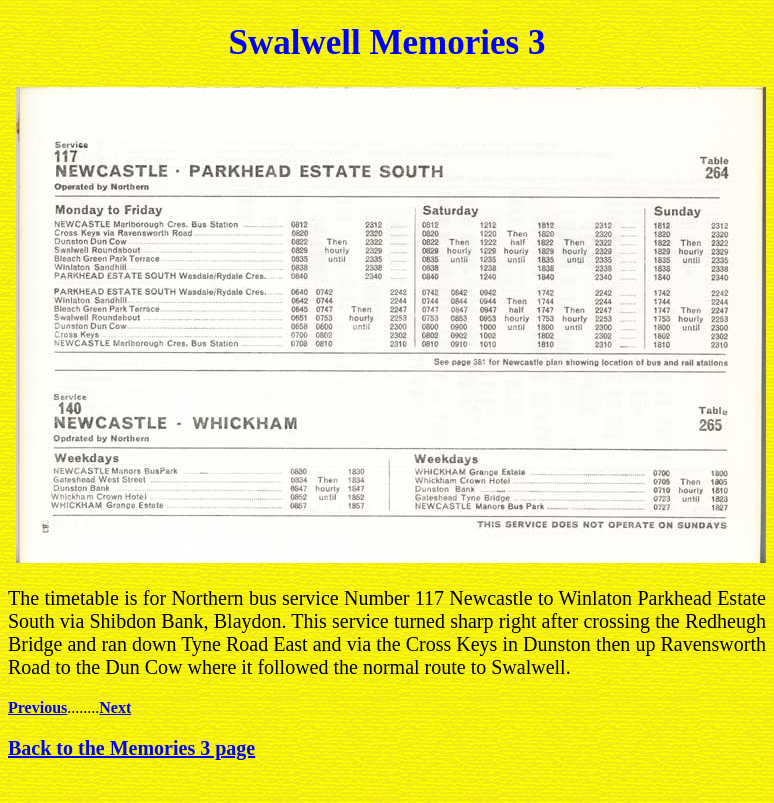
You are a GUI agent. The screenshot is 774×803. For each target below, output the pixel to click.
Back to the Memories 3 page (131, 748)
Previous (37, 707)
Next (115, 707)
